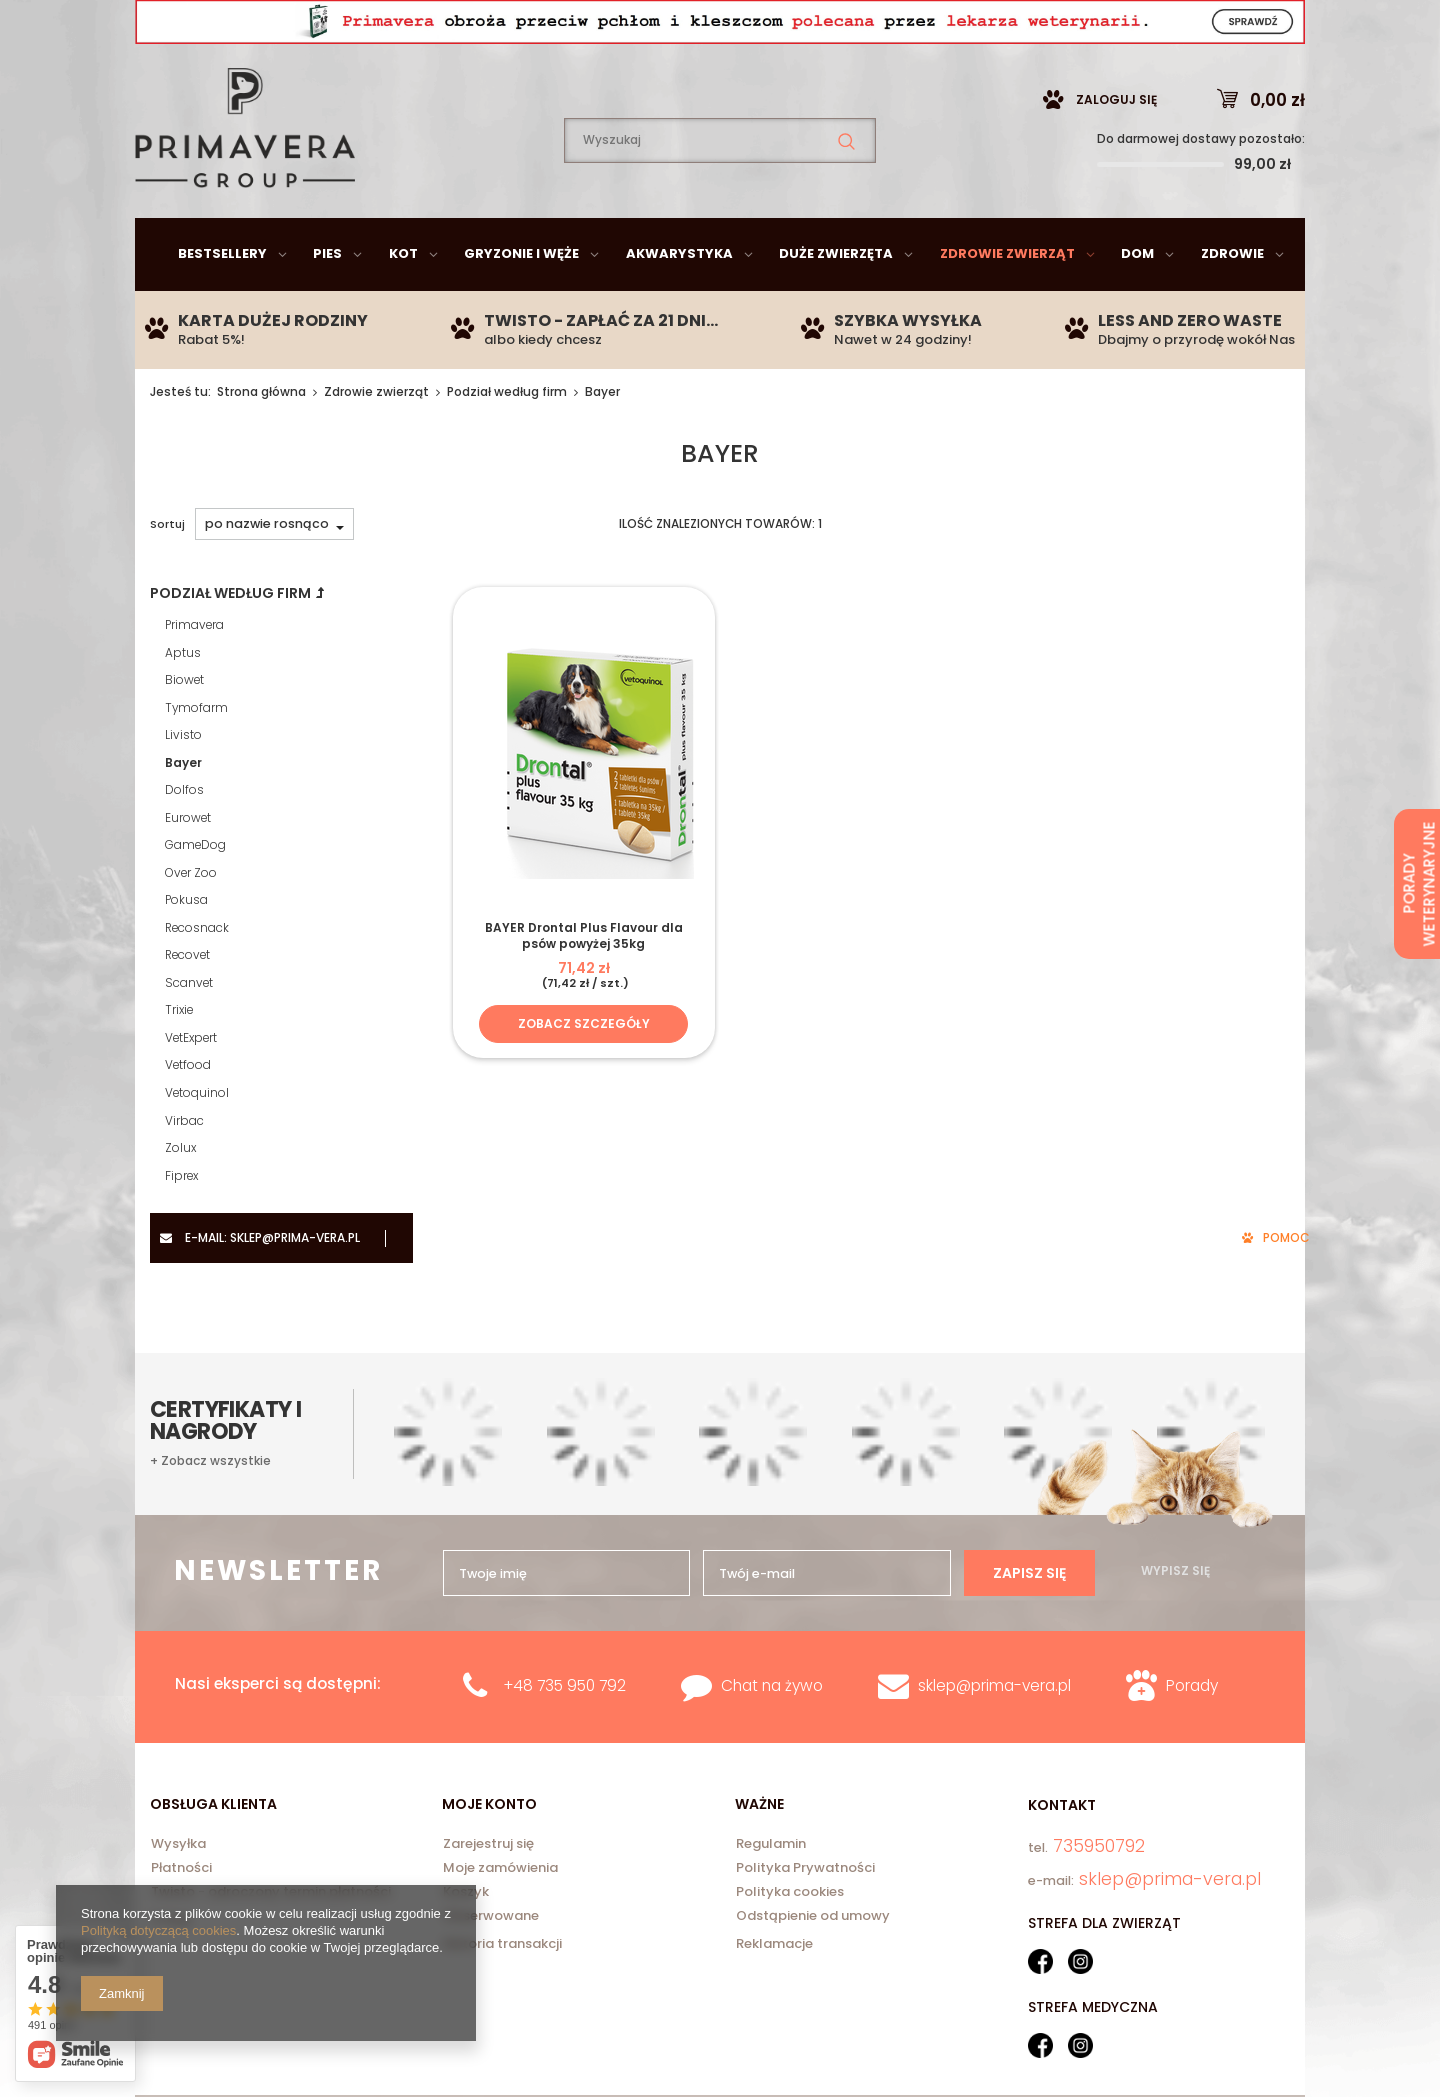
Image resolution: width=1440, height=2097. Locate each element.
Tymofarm (196, 758)
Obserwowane (491, 1917)
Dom (1137, 303)
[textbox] (720, 190)
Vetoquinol (197, 1143)
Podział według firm (507, 441)
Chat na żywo (772, 1685)
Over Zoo (191, 923)
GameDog (195, 895)
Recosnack (197, 978)
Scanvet (189, 1033)
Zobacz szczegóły (584, 1073)
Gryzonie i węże (521, 303)
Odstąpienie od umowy (813, 1917)
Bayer (183, 813)
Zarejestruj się (488, 1845)
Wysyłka (178, 1845)
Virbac (184, 1171)
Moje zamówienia (500, 1869)
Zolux (180, 1198)
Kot (403, 303)
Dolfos (184, 840)
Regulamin (771, 1845)
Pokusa (186, 950)
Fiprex (181, 1226)
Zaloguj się (1116, 149)
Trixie (179, 1060)
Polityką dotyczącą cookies (158, 1930)
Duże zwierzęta (836, 303)
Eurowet (188, 868)
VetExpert (191, 1088)
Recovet (187, 1005)
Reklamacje (774, 1943)
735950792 (485, 25)
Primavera (194, 675)
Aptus (183, 703)
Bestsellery (222, 303)
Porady (1192, 1685)
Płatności (181, 1869)
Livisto (183, 785)
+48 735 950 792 (564, 1685)
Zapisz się (1029, 1573)
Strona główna (261, 441)
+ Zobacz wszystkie (210, 1461)
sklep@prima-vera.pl (280, 24)
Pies (327, 303)
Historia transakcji (502, 1943)
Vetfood (188, 1115)
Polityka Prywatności (805, 1869)
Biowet (184, 730)
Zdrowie (1232, 303)
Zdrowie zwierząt (1007, 303)
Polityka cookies (790, 1893)
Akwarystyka (679, 303)
